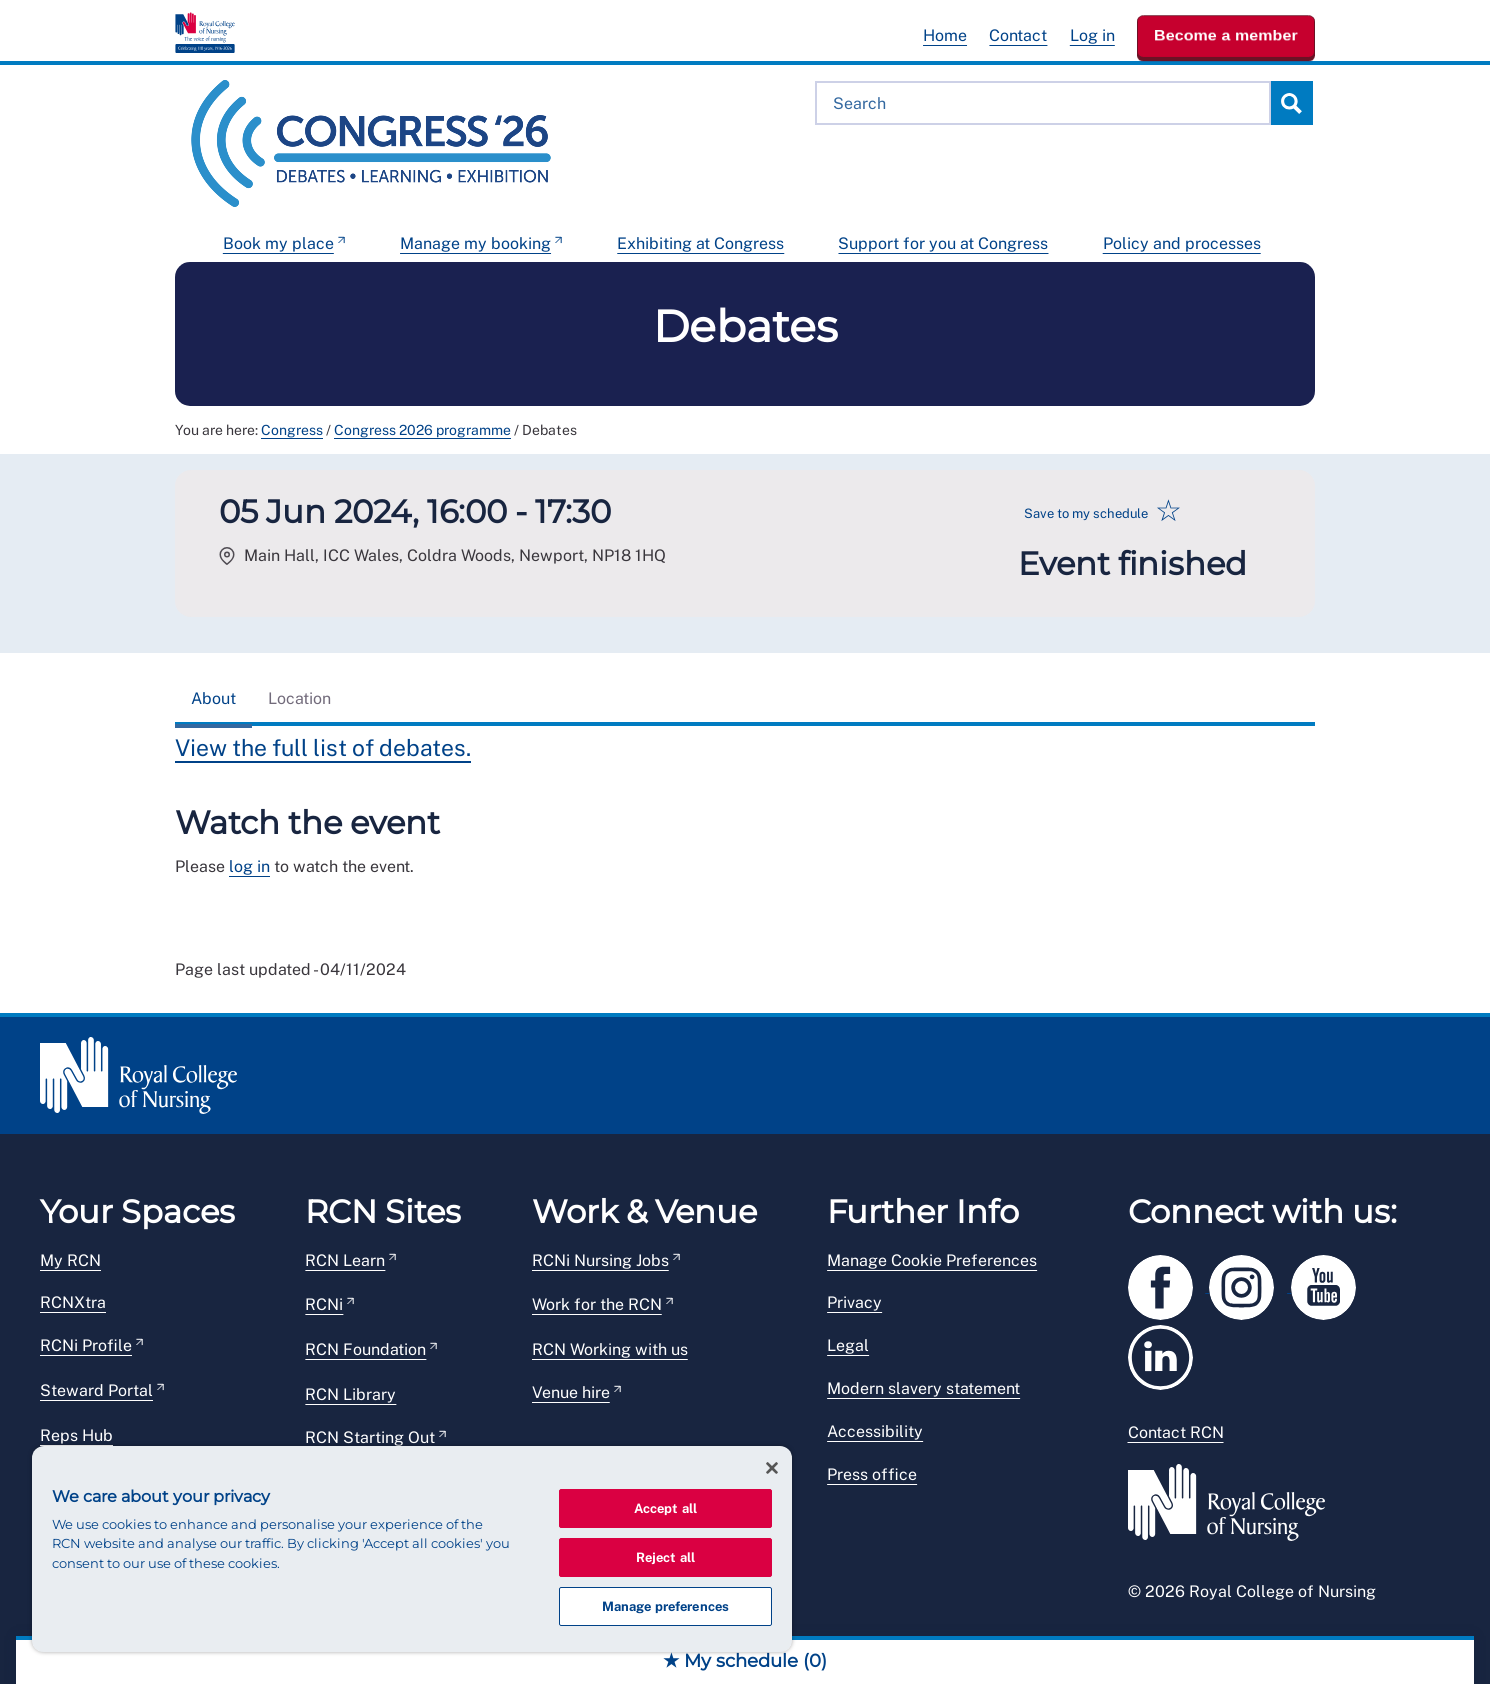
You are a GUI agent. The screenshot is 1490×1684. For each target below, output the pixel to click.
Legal (848, 1345)
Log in (1092, 35)
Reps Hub (76, 1435)
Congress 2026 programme (422, 430)
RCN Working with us (610, 1349)
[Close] (772, 1468)
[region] (412, 1549)
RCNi (324, 1304)
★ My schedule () (745, 1661)
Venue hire (571, 1392)
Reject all (665, 1557)
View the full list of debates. (323, 747)
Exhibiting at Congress (700, 243)
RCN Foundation (365, 1349)
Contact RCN (1176, 1432)
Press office (872, 1474)
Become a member (1226, 35)
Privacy (854, 1302)
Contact (1018, 35)
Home (945, 35)
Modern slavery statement (923, 1388)
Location (299, 698)
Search (1291, 103)
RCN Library (350, 1394)
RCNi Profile (86, 1345)
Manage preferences (665, 1606)
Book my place (278, 243)
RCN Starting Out (370, 1437)
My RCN (70, 1260)
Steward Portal (96, 1390)
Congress (292, 430)
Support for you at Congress (943, 243)
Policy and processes (1182, 243)
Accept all (665, 1508)
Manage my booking (475, 243)
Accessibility (875, 1431)
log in (249, 866)
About (213, 698)
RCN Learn (345, 1260)
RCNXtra (73, 1302)
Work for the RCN (597, 1304)
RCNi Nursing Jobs (600, 1260)
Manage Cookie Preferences (932, 1260)
